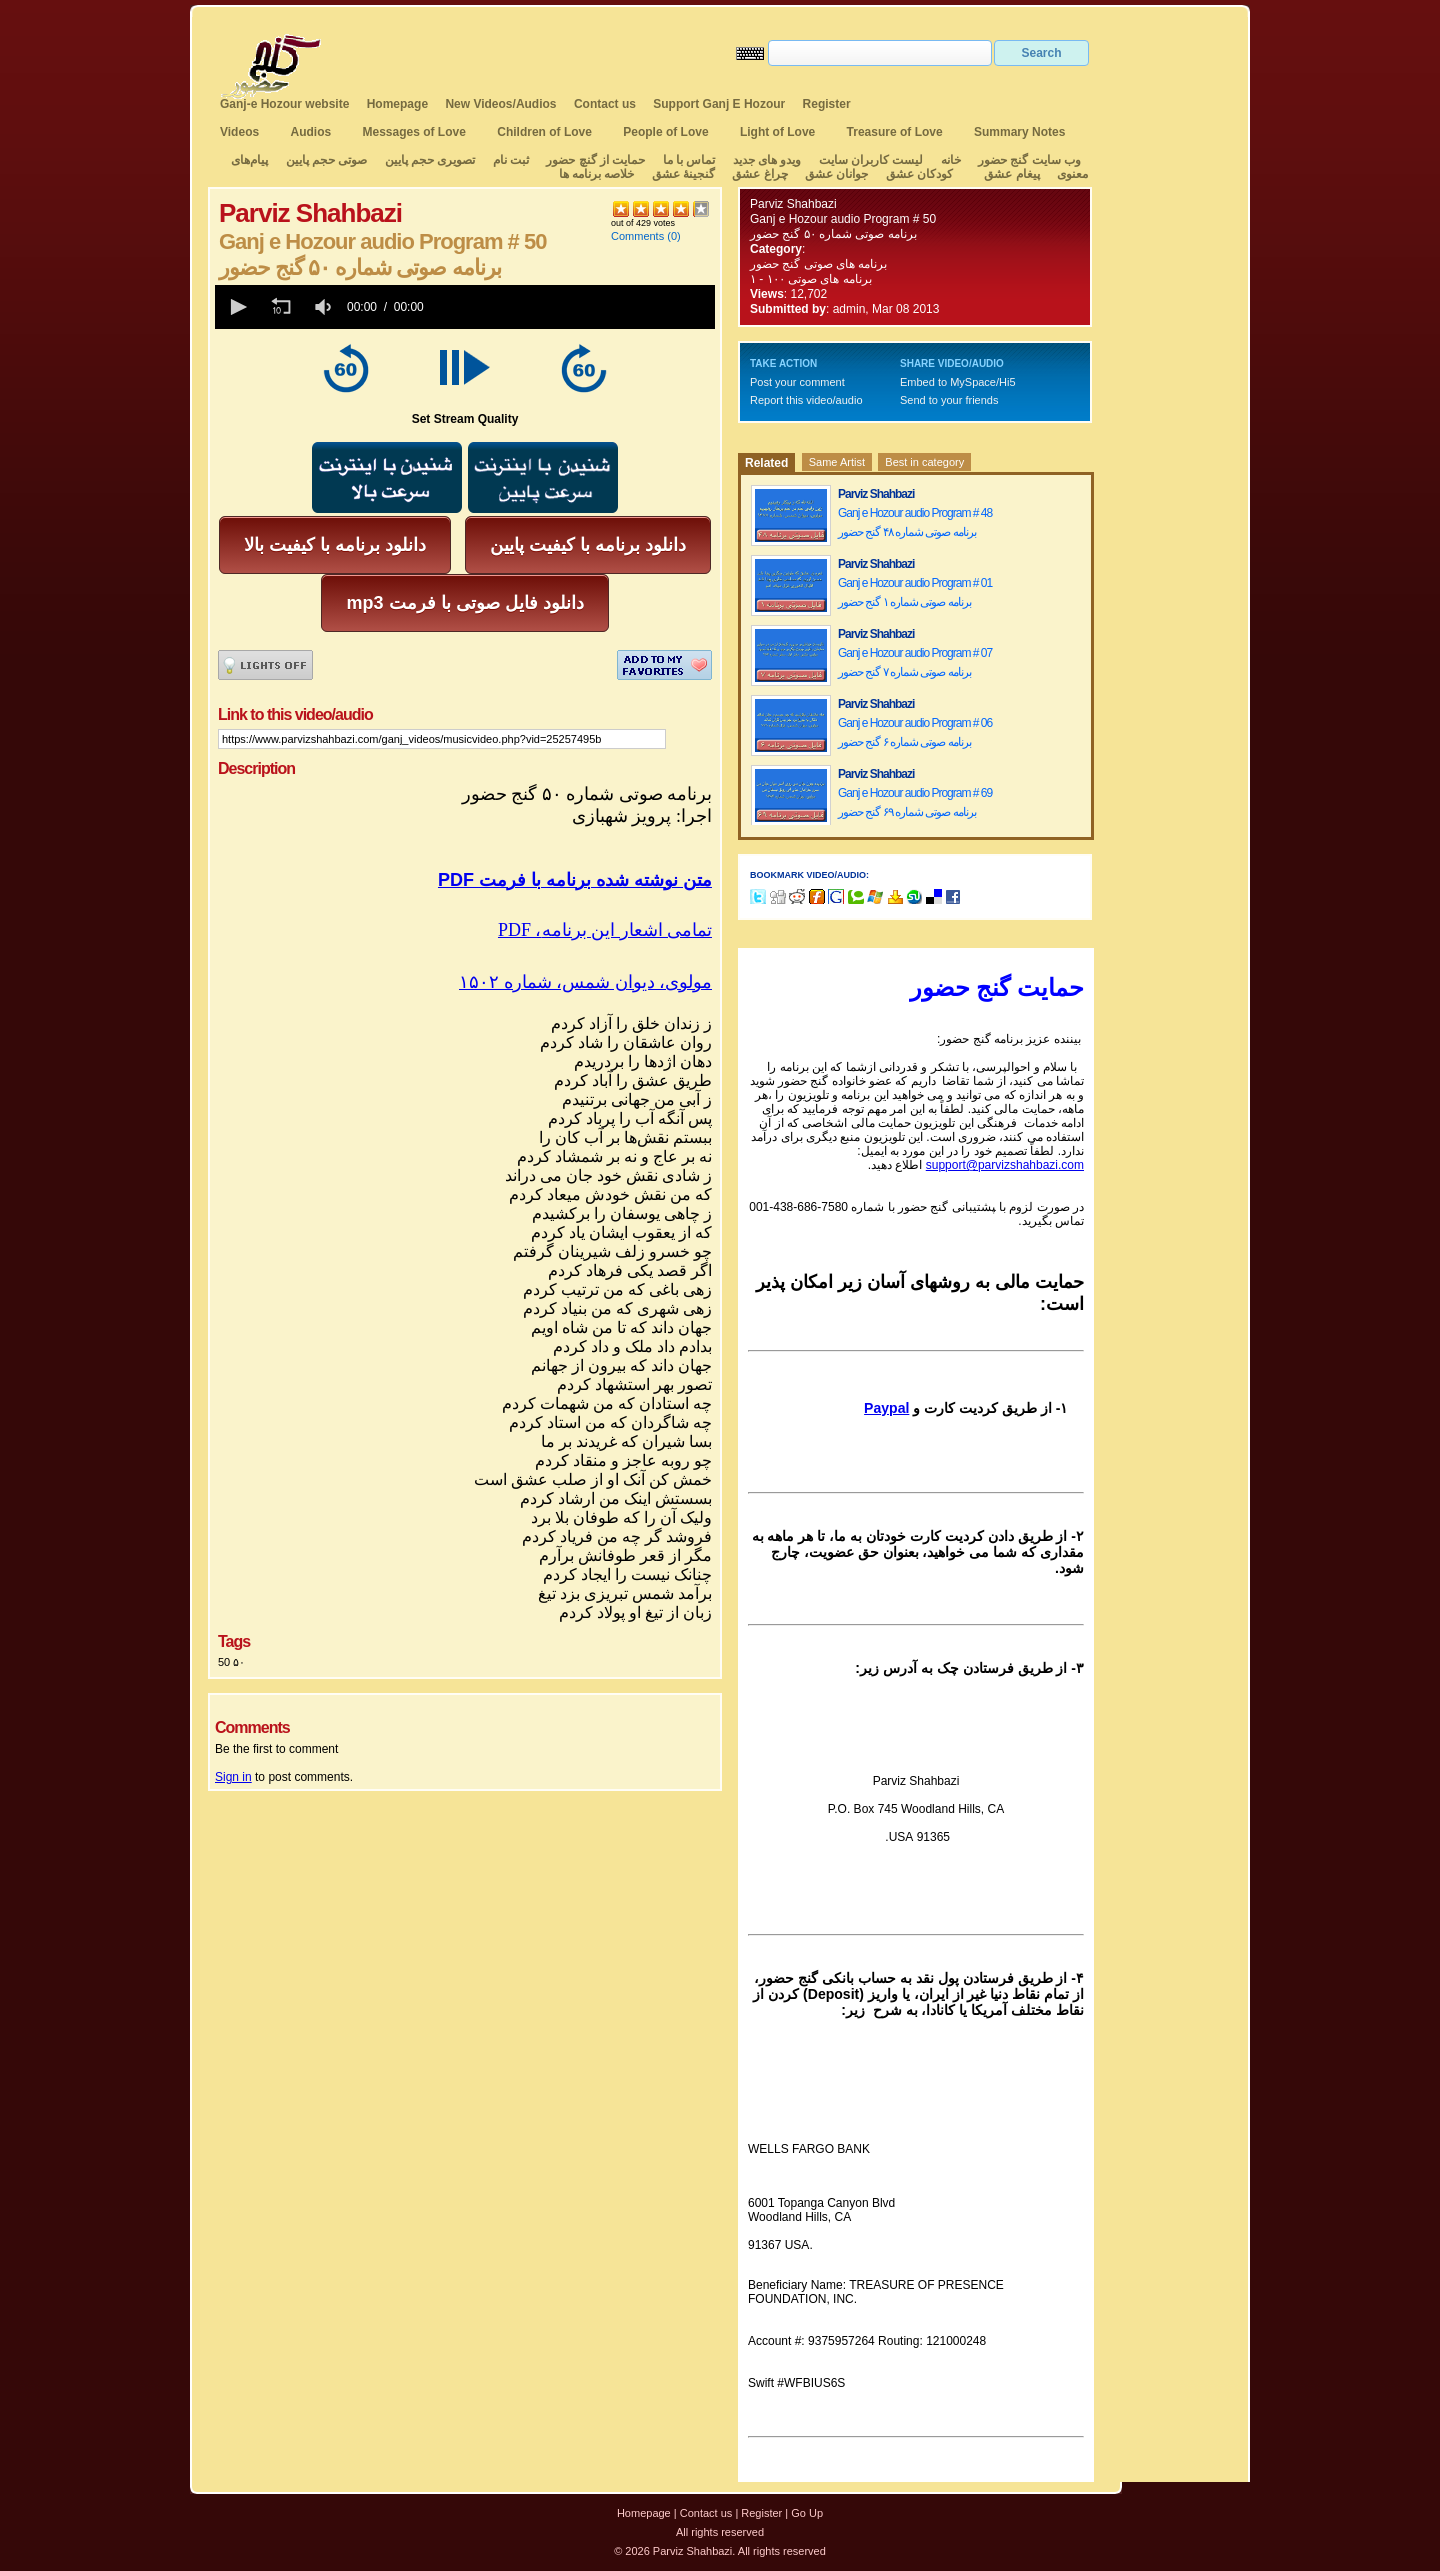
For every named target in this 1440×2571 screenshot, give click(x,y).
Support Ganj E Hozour (719, 104)
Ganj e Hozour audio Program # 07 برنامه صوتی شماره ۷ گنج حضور (915, 662)
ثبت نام (511, 160)
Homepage (397, 104)
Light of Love (777, 132)
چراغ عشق (759, 174)
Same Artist (837, 462)
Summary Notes (1019, 132)
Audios (310, 132)
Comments (637, 236)
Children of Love (544, 132)
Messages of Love (414, 132)
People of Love (665, 132)
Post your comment (797, 382)
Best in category (924, 462)
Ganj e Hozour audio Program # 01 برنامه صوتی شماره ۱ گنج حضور (915, 592)
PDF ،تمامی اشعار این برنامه (605, 930)
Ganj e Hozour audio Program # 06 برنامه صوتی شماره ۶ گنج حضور (915, 732)
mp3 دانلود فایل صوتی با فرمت (464, 603)
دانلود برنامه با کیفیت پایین (588, 545)
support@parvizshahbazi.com (1005, 1165)
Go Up (807, 2513)
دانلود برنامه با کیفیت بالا (335, 545)
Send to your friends (949, 400)
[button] (237, 307)
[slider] (573, 307)
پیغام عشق (1011, 174)
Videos (239, 132)
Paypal (886, 1408)
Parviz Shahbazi (793, 204)
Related (766, 463)
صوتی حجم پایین (324, 160)
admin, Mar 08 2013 (886, 309)
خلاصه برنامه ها (597, 174)
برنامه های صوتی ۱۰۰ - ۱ (812, 279)
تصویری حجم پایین (428, 160)
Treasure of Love (895, 132)
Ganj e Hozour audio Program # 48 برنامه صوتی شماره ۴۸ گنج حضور (915, 522)
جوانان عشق (836, 174)
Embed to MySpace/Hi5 (958, 382)
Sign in (233, 1777)
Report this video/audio (806, 400)
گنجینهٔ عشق (683, 174)
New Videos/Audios (500, 104)
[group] (325, 307)
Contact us (605, 104)
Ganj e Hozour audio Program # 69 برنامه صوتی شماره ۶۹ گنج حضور (915, 802)
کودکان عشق (919, 174)
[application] (465, 307)
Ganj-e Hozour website (284, 104)
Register (827, 104)
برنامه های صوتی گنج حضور (818, 264)
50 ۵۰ (231, 1662)
